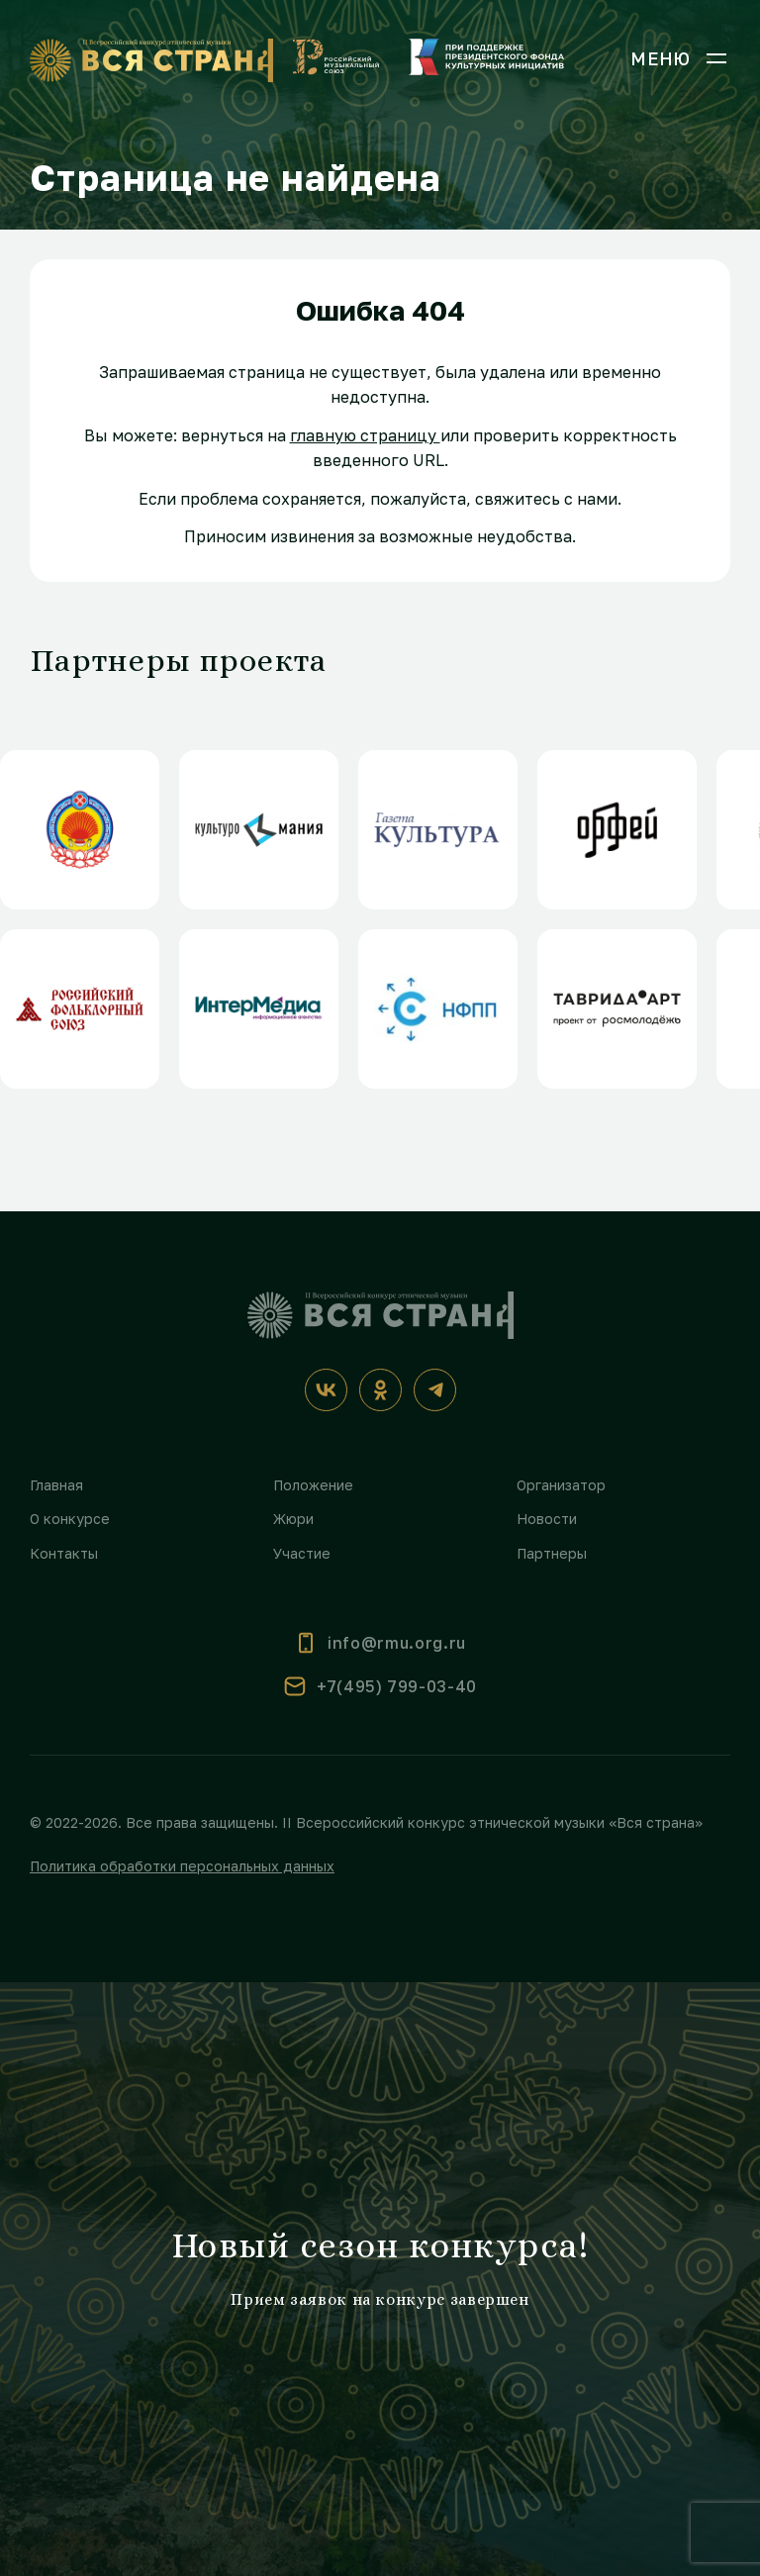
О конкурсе (70, 1518)
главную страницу (365, 435)
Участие (302, 1553)
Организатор (561, 1485)
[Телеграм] (435, 1390)
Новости (547, 1518)
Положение (313, 1485)
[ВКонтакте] (326, 1390)
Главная (56, 1485)
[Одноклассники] (380, 1390)
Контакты (64, 1553)
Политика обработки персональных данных (182, 1866)
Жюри (293, 1518)
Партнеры (552, 1553)
